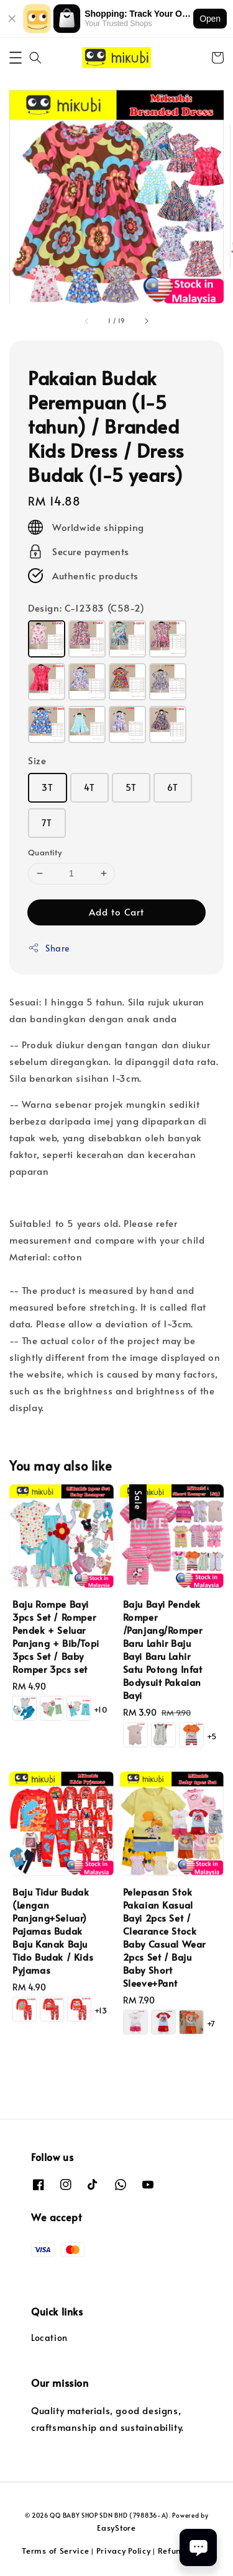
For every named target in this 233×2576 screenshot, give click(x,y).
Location (49, 2337)
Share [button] (49, 948)
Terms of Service (55, 2550)
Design (86, 607)
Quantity (45, 852)
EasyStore (116, 2527)
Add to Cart (116, 911)
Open (210, 19)
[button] (15, 57)
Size (37, 760)
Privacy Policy (123, 2550)
